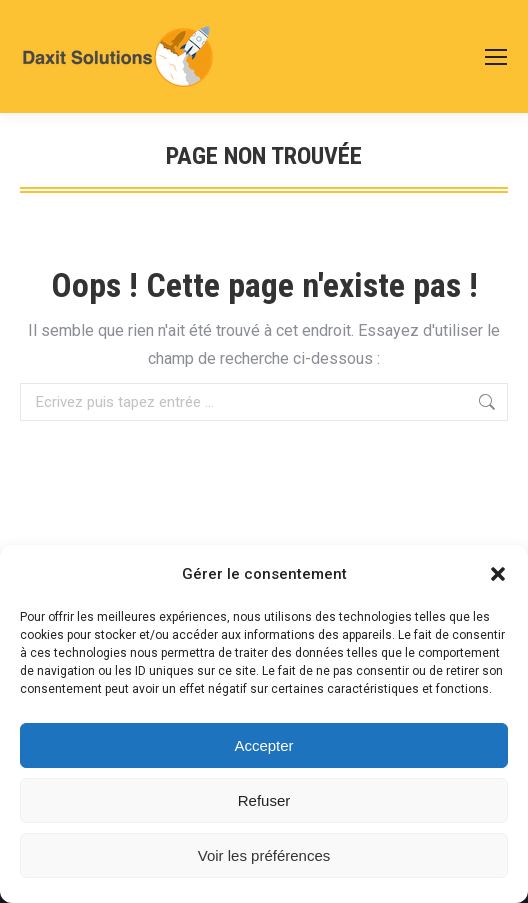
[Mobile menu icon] (496, 57)
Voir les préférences (264, 855)
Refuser (264, 800)
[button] (498, 574)
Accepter (263, 745)
